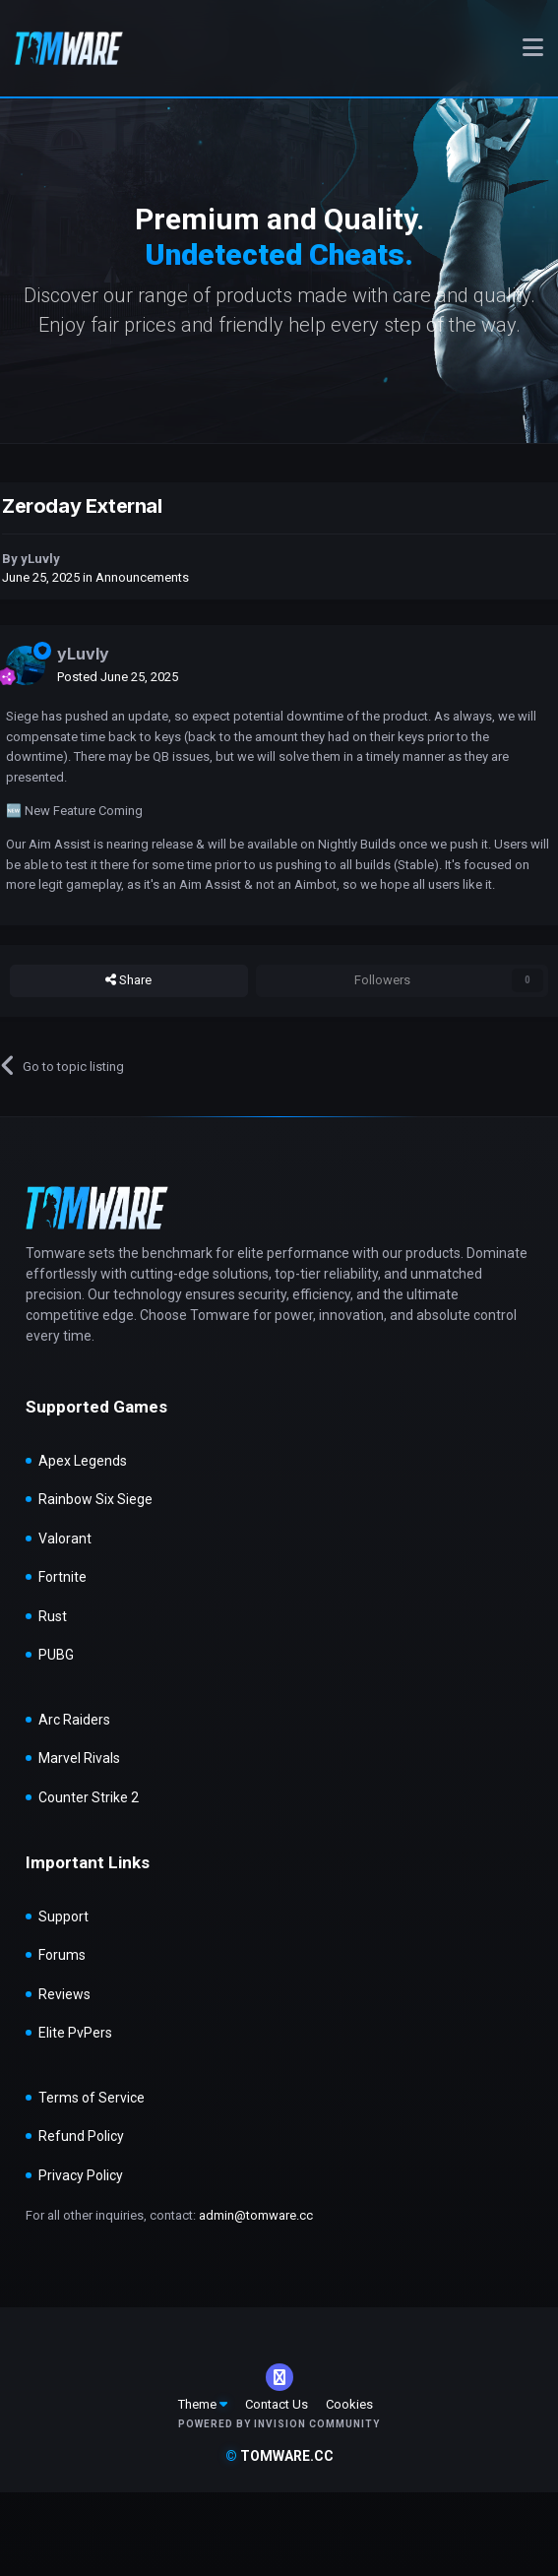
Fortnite (62, 1577)
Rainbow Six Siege (95, 1499)
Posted (117, 676)
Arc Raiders (74, 1720)
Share (128, 980)
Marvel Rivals (79, 1758)
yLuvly (40, 558)
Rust (52, 1616)
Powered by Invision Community (279, 2424)
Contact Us (276, 2404)
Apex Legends (82, 1461)
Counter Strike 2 (88, 1797)
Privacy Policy (80, 2175)
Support (63, 1916)
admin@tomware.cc (256, 2215)
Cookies (349, 2404)
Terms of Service (91, 2098)
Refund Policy (81, 2136)
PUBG (56, 1655)
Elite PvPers (75, 2033)
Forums (62, 1955)
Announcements (142, 577)
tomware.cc (279, 2456)
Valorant (65, 1538)
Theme (202, 2404)
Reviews (64, 1994)
